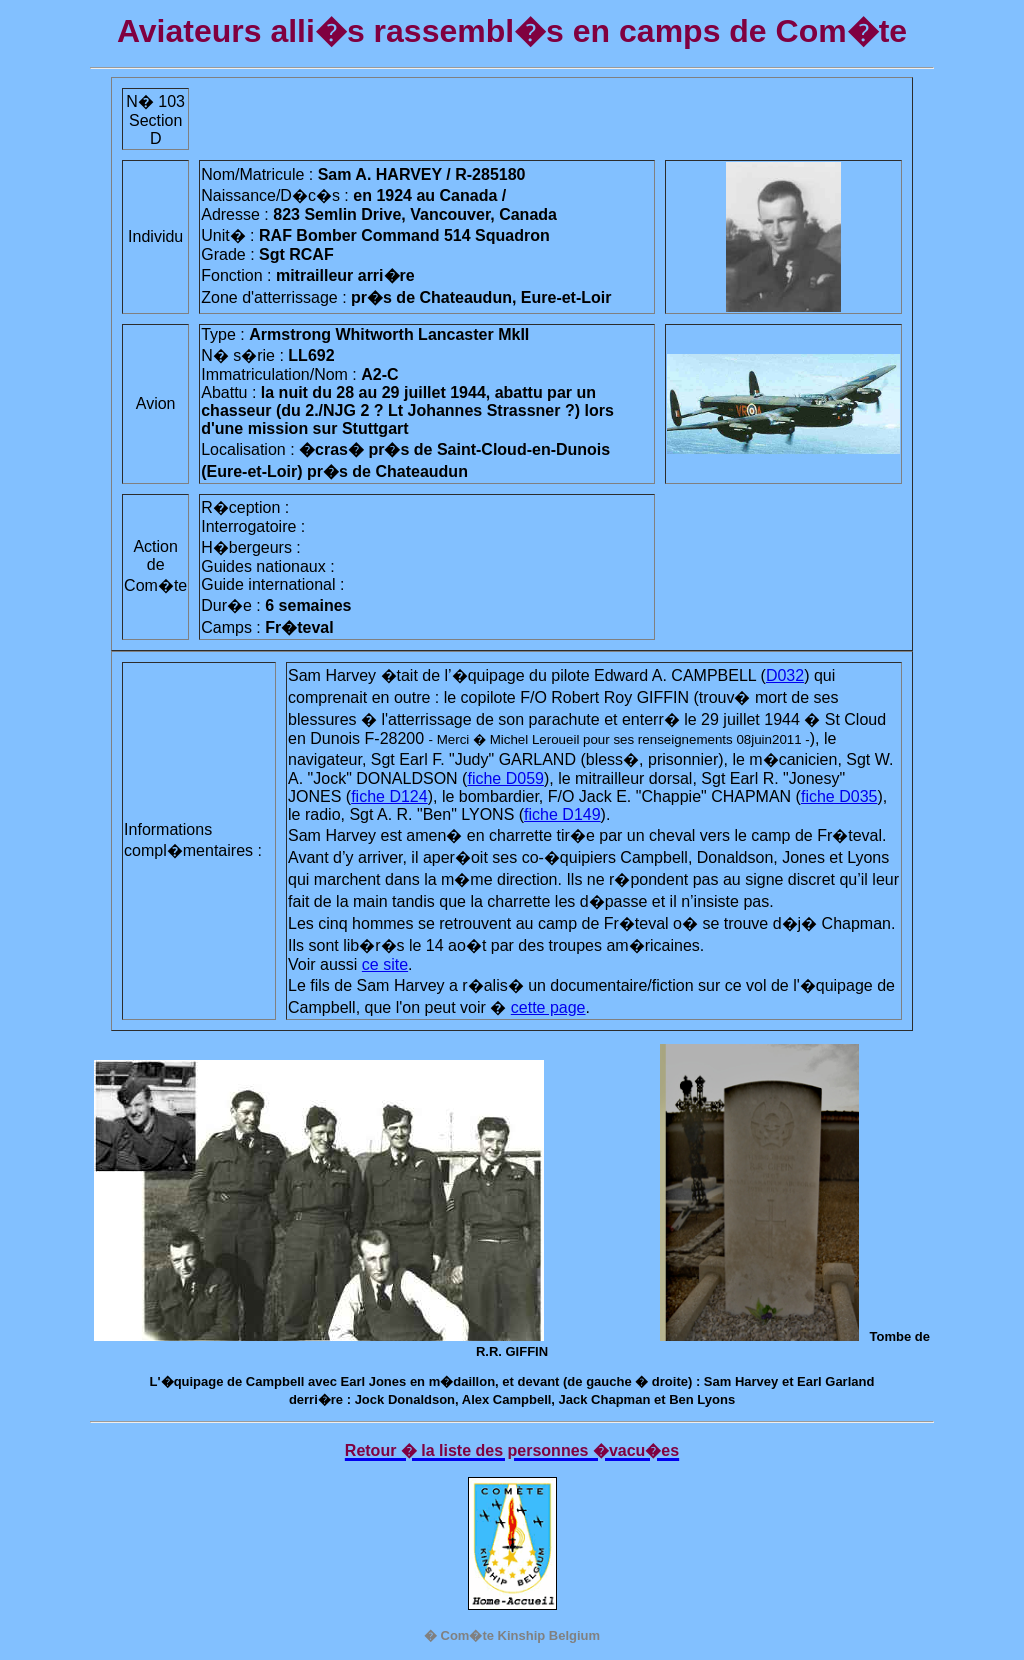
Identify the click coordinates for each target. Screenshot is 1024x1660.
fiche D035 (839, 796)
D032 (785, 675)
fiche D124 (389, 796)
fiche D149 (562, 814)
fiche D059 (505, 778)
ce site (385, 964)
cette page (548, 1007)
